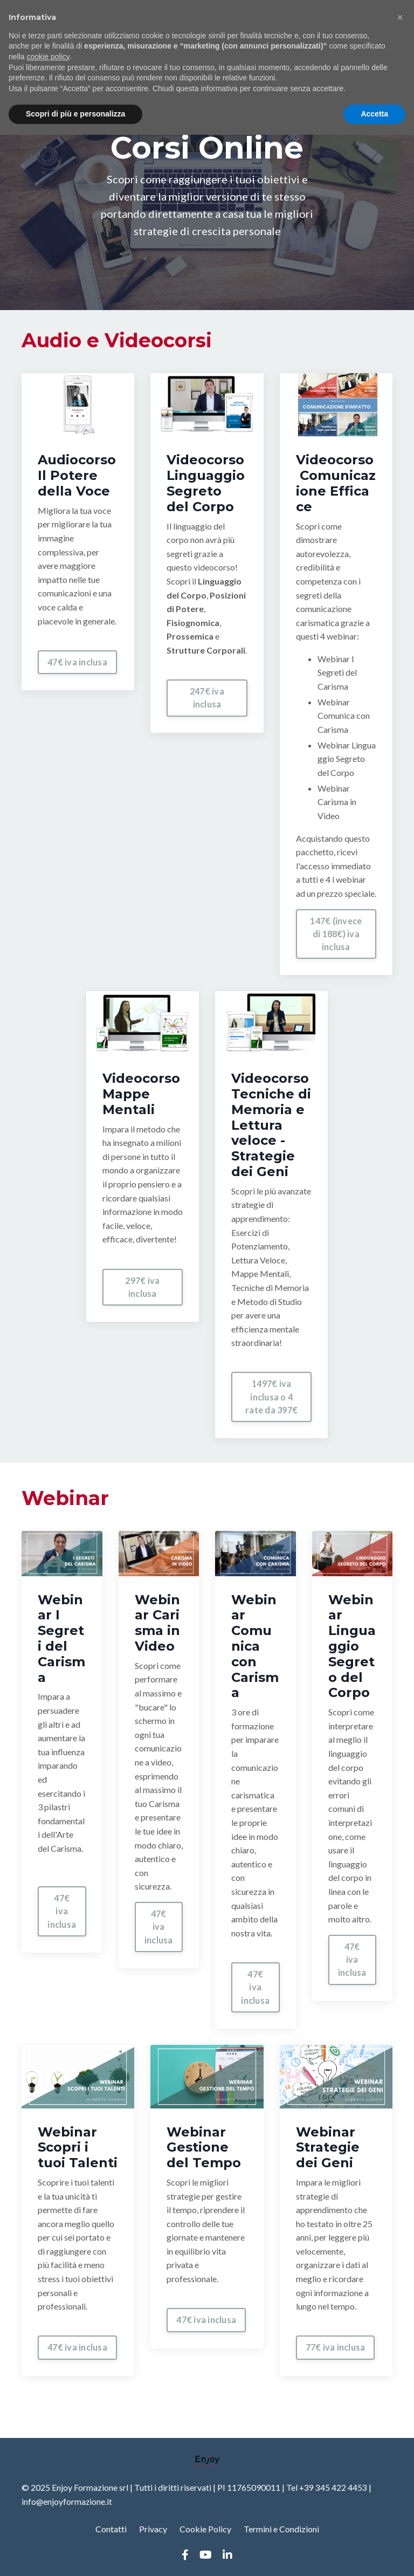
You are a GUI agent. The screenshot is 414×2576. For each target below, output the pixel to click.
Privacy (153, 2529)
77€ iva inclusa (335, 2348)
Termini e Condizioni (281, 2529)
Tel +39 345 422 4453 (327, 2487)
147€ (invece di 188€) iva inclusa (336, 934)
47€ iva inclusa (77, 662)
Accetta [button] (374, 113)
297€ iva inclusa (142, 1287)
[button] (400, 17)
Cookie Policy (205, 2529)
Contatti (111, 2529)
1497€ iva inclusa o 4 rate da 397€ (271, 1397)
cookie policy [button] (47, 56)
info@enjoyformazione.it (67, 2501)
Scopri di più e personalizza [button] (75, 113)
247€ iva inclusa (207, 697)
